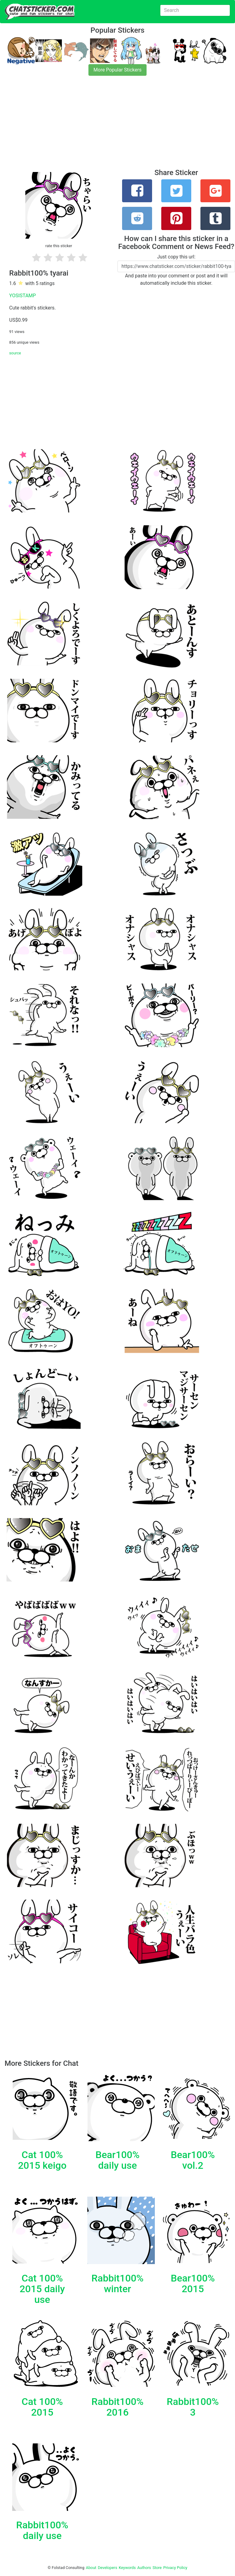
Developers (107, 2567)
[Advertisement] (117, 126)
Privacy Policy (175, 2567)
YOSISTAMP (22, 295)
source (15, 353)
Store (157, 2567)
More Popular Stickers (118, 70)
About (91, 2567)
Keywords (127, 2567)
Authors (144, 2567)
